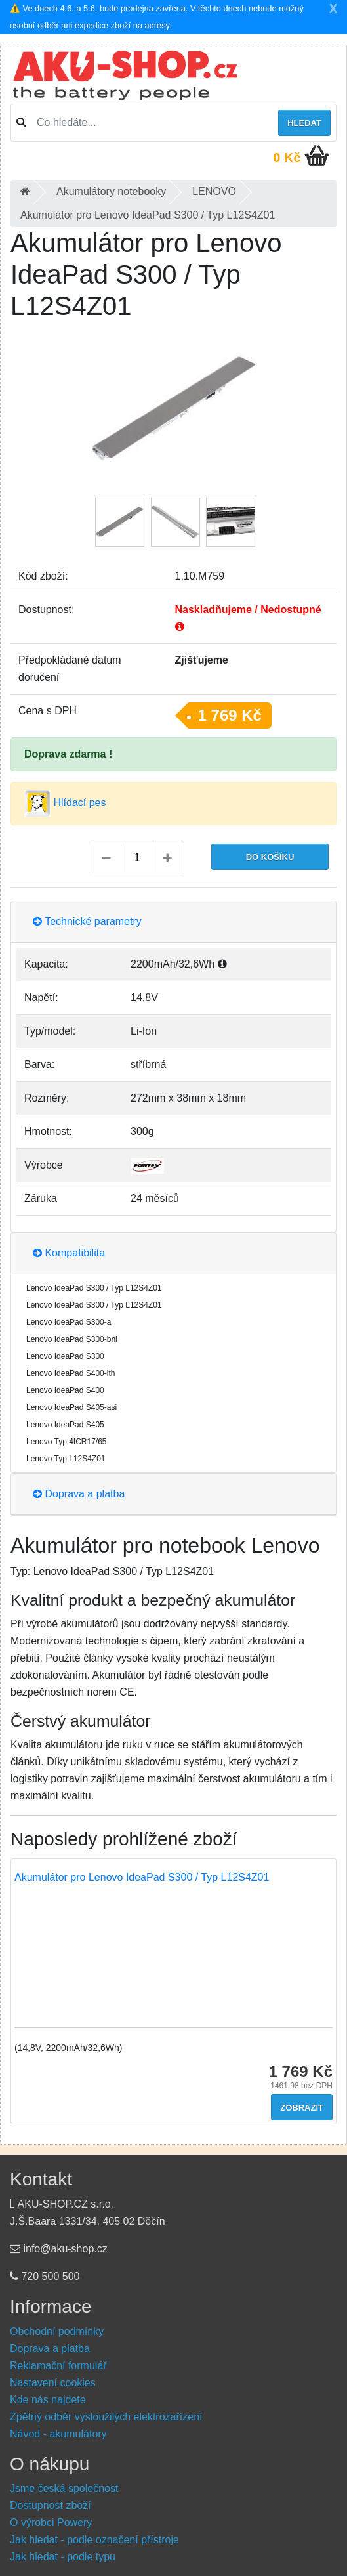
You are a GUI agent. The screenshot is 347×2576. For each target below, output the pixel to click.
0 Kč (286, 157)
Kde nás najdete (48, 2399)
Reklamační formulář (58, 2365)
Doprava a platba (79, 1493)
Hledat (304, 123)
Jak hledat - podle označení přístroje (94, 2539)
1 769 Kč (230, 715)
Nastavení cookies (53, 2382)
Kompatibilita (69, 1252)
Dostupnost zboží (50, 2505)
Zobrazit (301, 2108)
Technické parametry (87, 921)
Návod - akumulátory (58, 2433)
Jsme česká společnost (64, 2488)
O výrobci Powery (51, 2522)
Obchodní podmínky (57, 2331)
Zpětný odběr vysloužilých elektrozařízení (106, 2416)
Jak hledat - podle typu (62, 2556)
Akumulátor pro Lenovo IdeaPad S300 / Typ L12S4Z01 (141, 1877)
